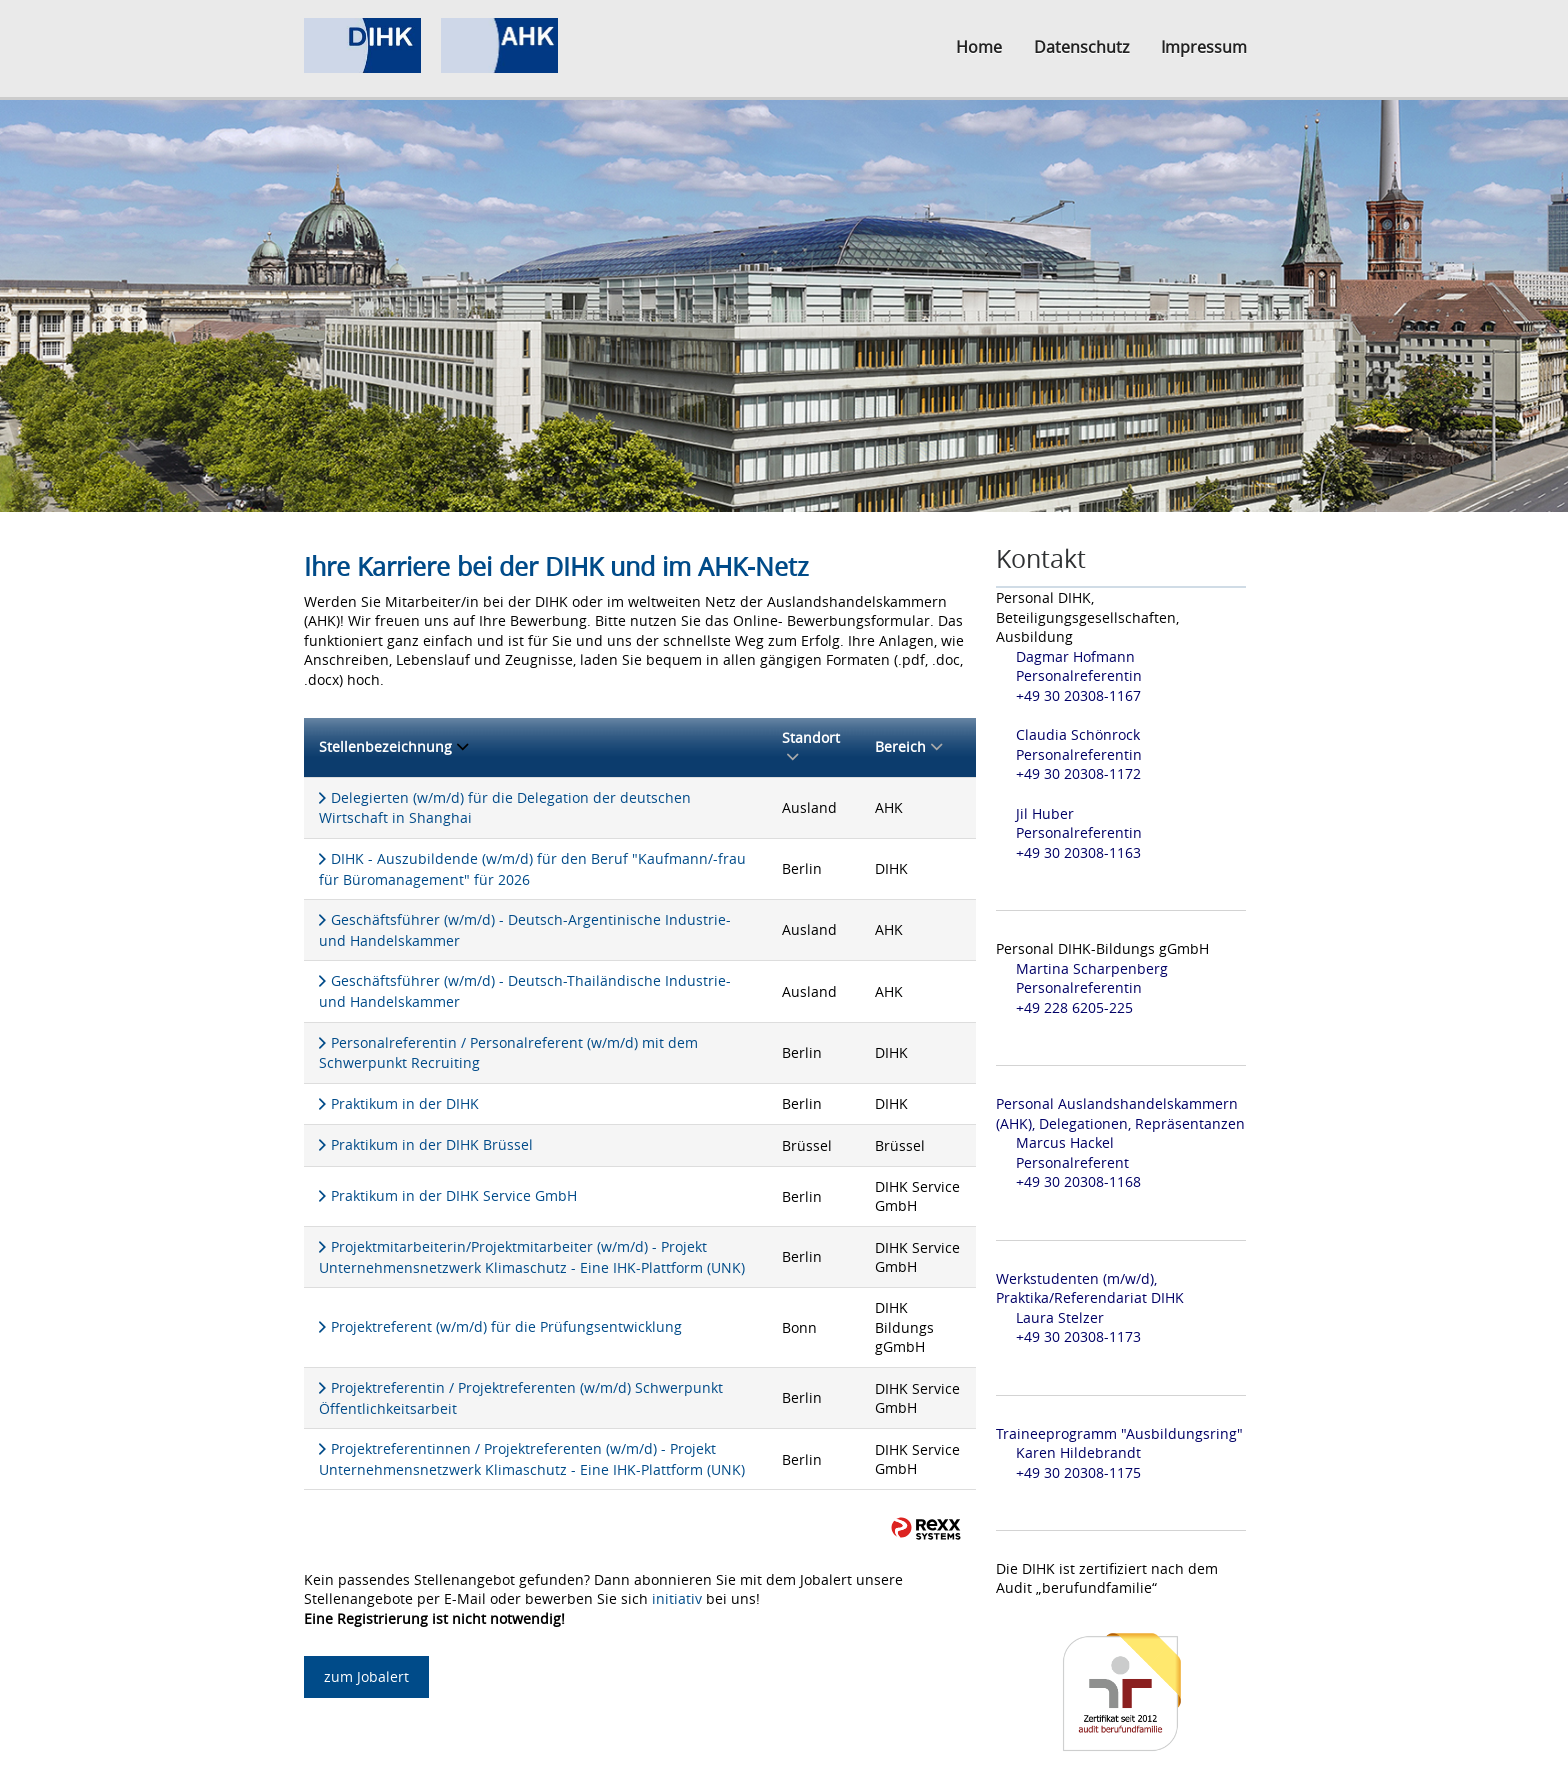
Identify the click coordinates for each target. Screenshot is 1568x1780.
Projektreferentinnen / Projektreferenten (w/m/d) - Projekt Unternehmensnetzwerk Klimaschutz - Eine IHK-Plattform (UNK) (532, 1459)
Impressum (1204, 47)
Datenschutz (1081, 47)
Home (979, 47)
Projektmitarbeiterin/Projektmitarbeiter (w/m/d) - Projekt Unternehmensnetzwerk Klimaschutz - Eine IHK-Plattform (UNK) (532, 1257)
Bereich (908, 746)
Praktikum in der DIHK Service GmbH (454, 1195)
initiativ (677, 1598)
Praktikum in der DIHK (405, 1103)
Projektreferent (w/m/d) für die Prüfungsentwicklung (506, 1326)
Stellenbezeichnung (393, 746)
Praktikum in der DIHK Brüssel (432, 1144)
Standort (811, 747)
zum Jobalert (366, 1676)
